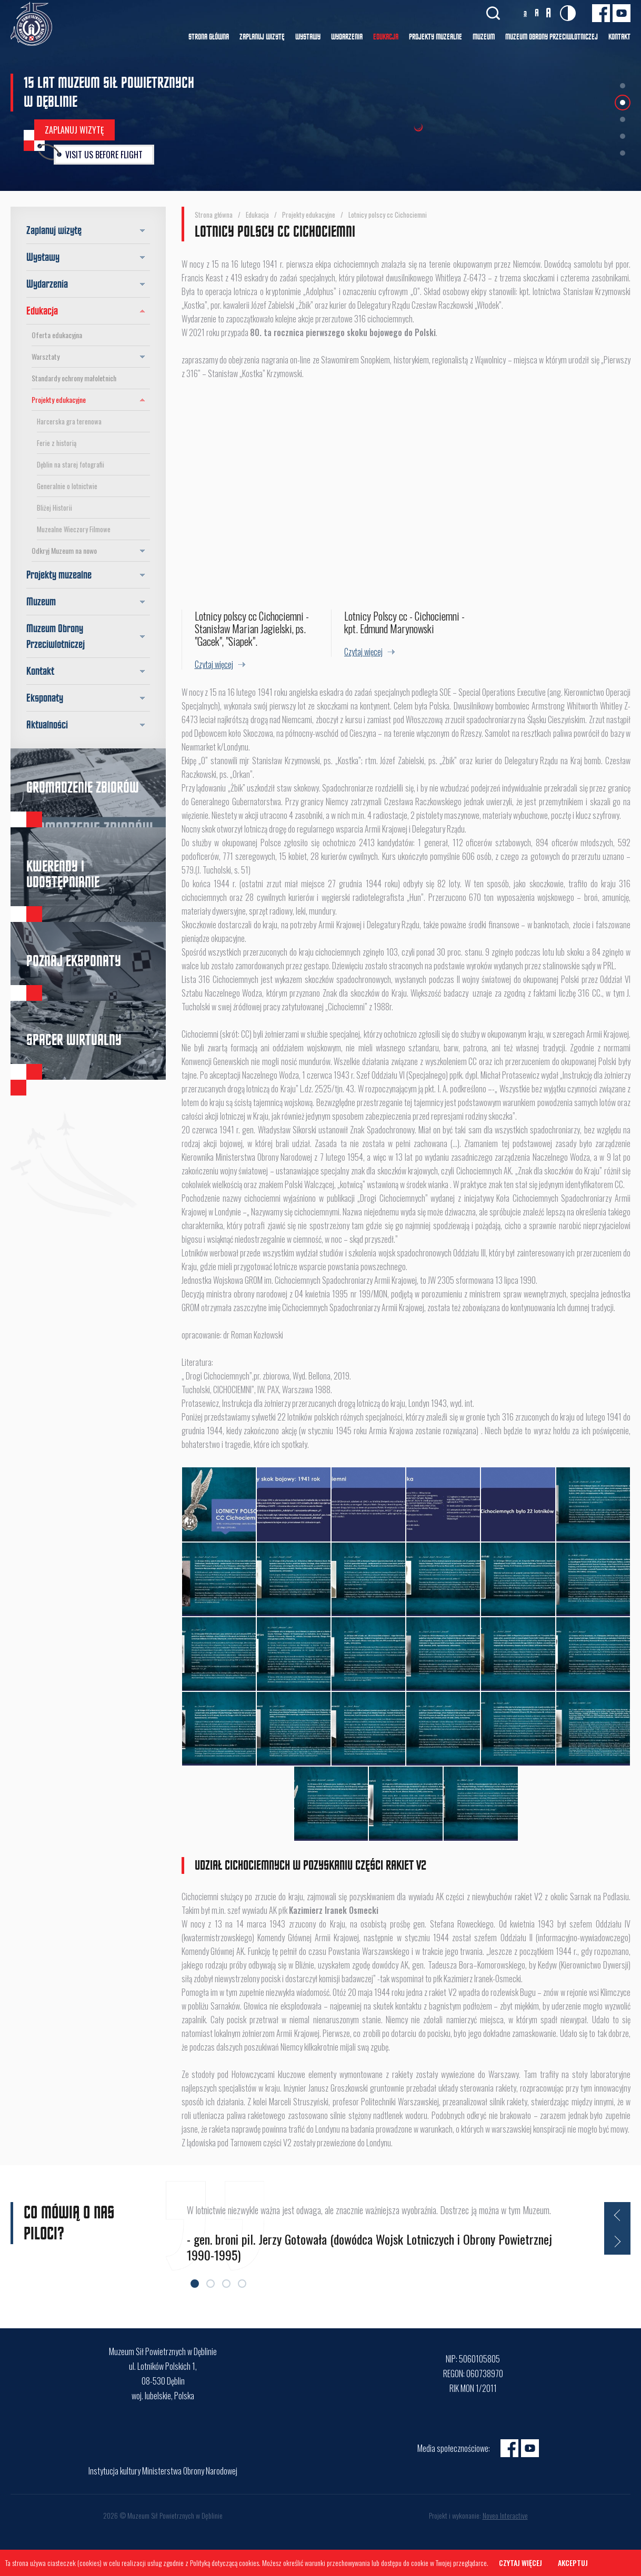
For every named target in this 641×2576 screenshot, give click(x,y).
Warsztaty (91, 356)
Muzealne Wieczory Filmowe (74, 529)
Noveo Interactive (505, 2515)
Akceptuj (573, 2562)
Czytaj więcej (520, 2562)
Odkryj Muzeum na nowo (91, 550)
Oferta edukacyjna (57, 334)
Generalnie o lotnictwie (67, 486)
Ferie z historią (56, 443)
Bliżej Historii (54, 507)
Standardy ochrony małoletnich (74, 377)
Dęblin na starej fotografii (70, 464)
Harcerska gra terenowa (69, 421)
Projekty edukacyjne (91, 399)
